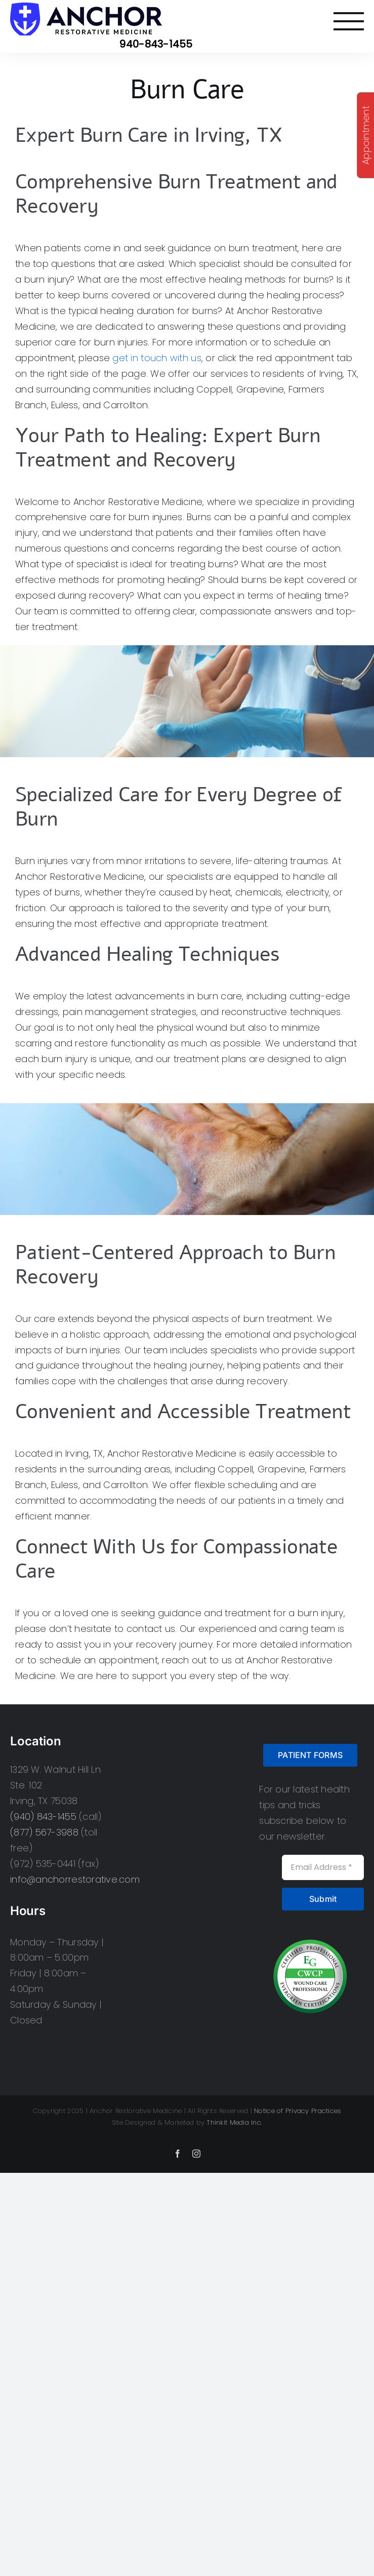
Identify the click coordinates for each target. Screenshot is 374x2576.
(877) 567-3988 (44, 1832)
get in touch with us (156, 358)
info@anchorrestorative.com (75, 1879)
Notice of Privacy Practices (297, 2111)
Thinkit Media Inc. (234, 2122)
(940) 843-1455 (43, 1816)
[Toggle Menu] (349, 21)
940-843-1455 (155, 44)
